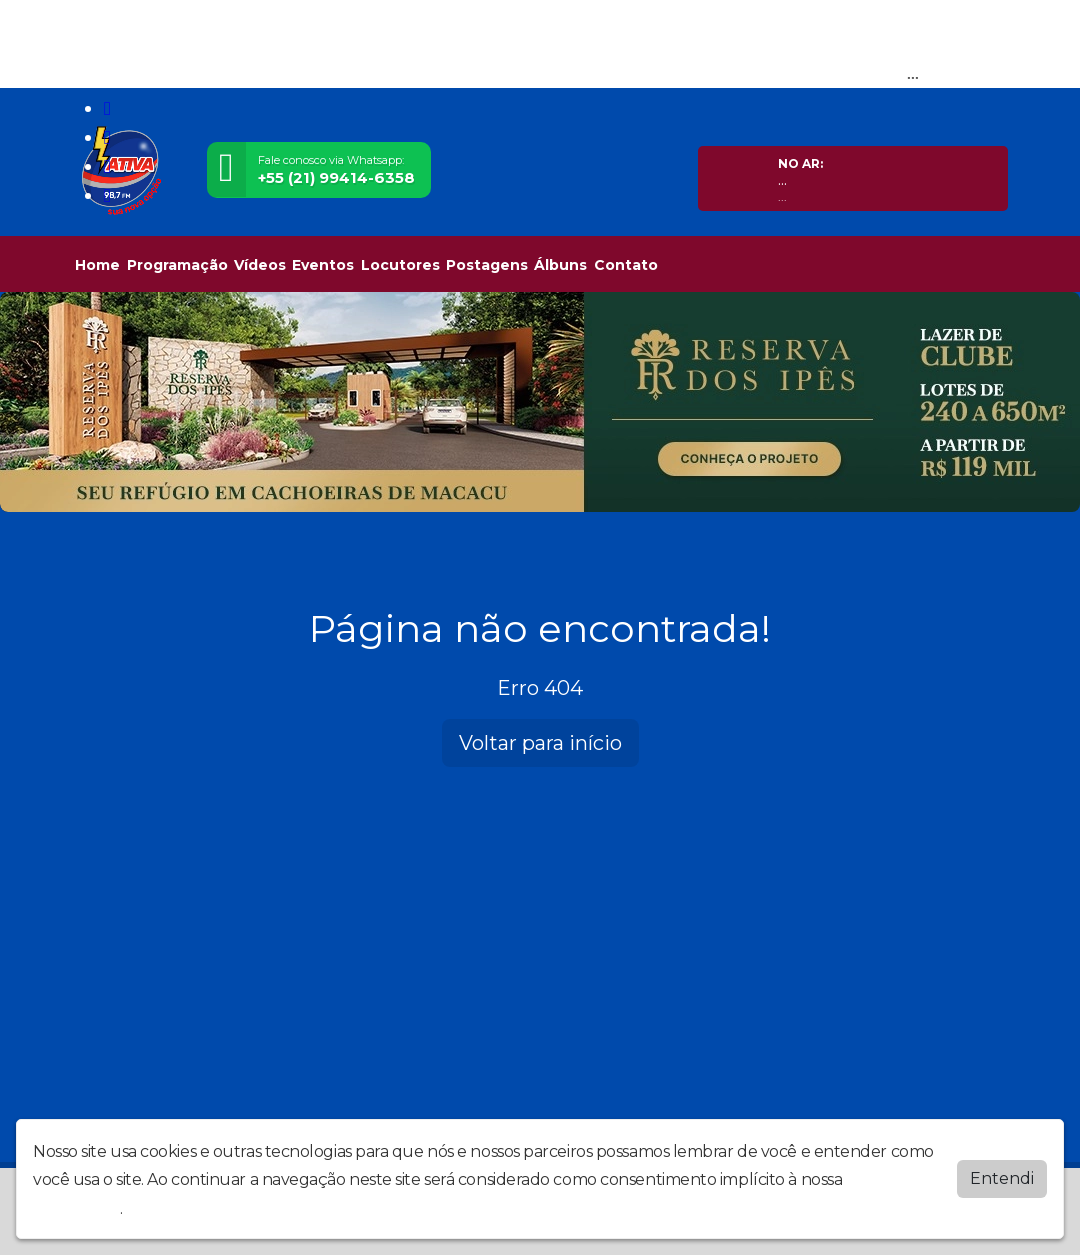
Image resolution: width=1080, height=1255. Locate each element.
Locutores (400, 265)
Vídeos (260, 265)
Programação (177, 265)
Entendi (1002, 1178)
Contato (626, 265)
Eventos (323, 265)
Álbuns (560, 265)
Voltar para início (540, 743)
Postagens (487, 265)
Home (97, 265)
